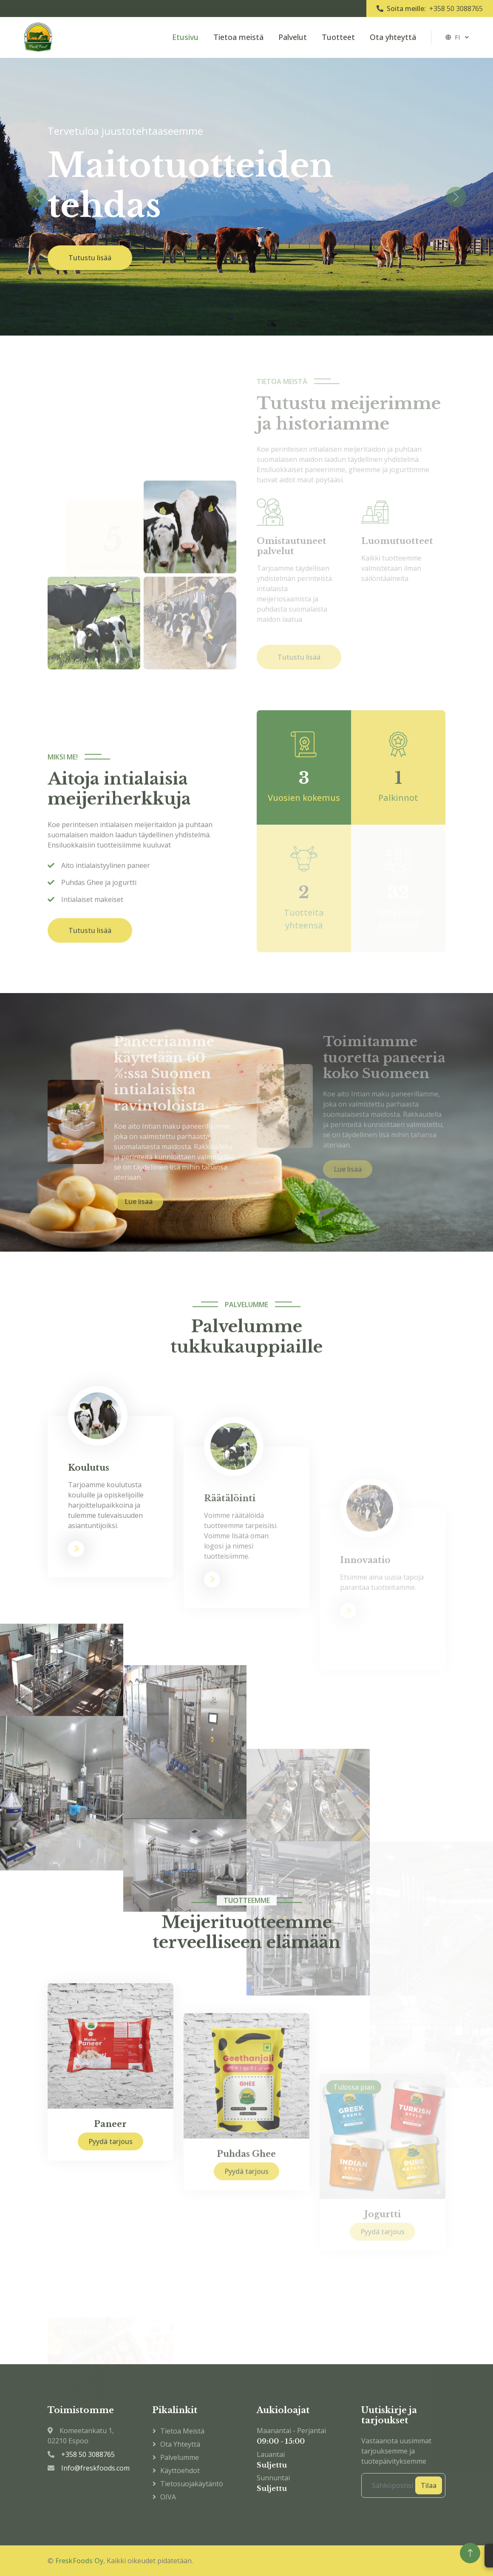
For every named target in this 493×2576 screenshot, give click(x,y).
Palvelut (292, 37)
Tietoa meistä (238, 37)
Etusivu (185, 37)
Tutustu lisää (89, 257)
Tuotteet (338, 37)
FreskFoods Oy (79, 2560)
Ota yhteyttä (393, 37)
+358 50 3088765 (456, 8)
